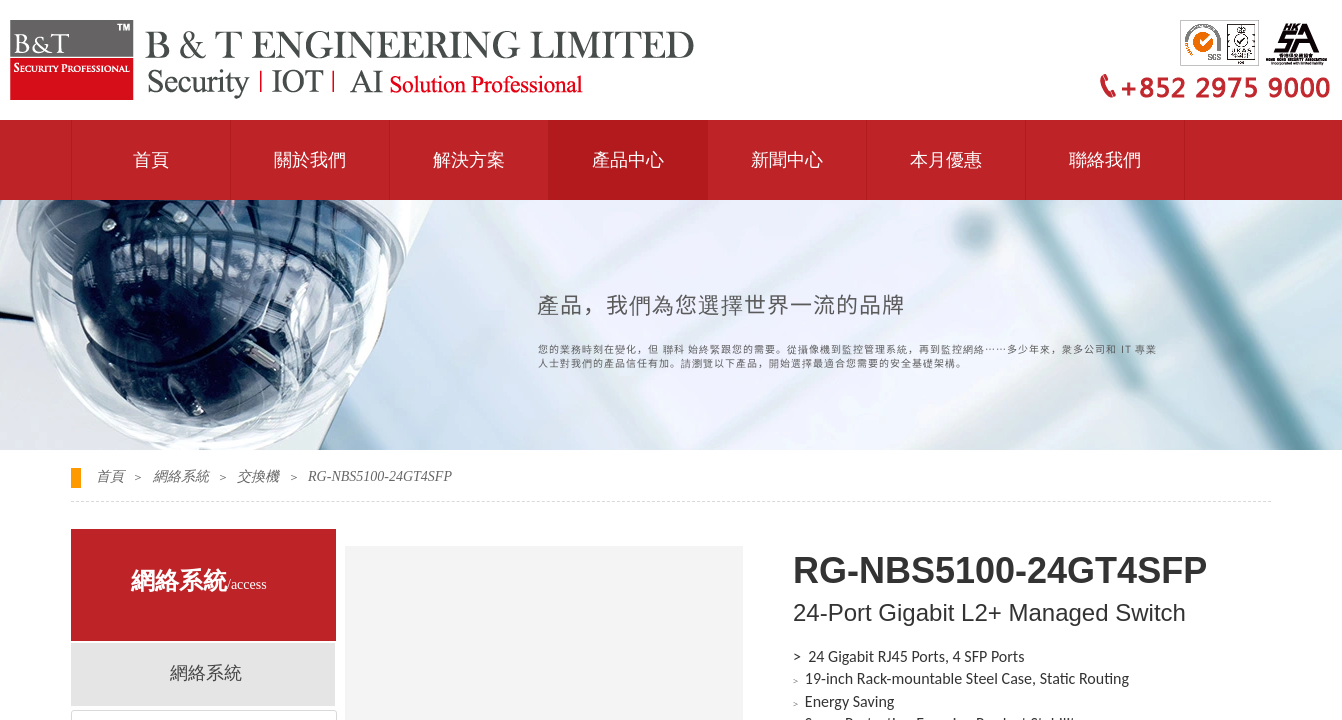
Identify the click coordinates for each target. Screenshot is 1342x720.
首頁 (151, 160)
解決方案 (469, 160)
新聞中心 (787, 160)
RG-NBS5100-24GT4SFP (380, 476)
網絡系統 (181, 476)
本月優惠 (946, 160)
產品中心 (628, 160)
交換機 (258, 476)
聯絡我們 (1105, 160)
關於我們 (310, 160)
